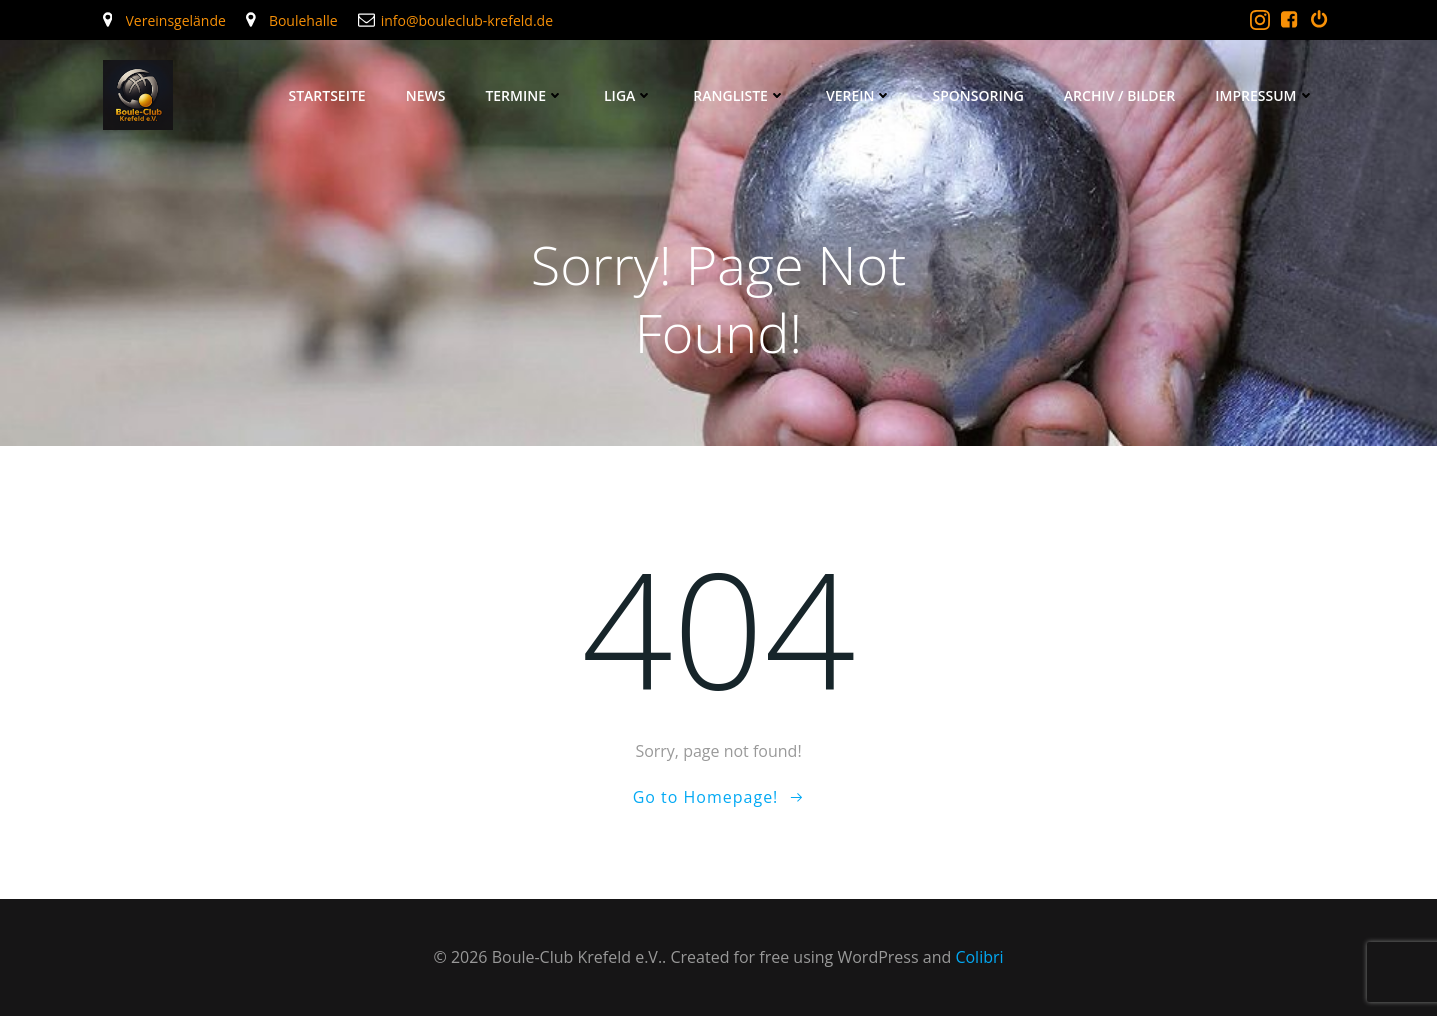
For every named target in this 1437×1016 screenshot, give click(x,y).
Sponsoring (977, 95)
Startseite (326, 95)
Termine (524, 95)
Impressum (1264, 95)
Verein (859, 95)
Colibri (979, 957)
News (426, 95)
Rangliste (739, 95)
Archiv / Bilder (1119, 95)
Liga (628, 95)
